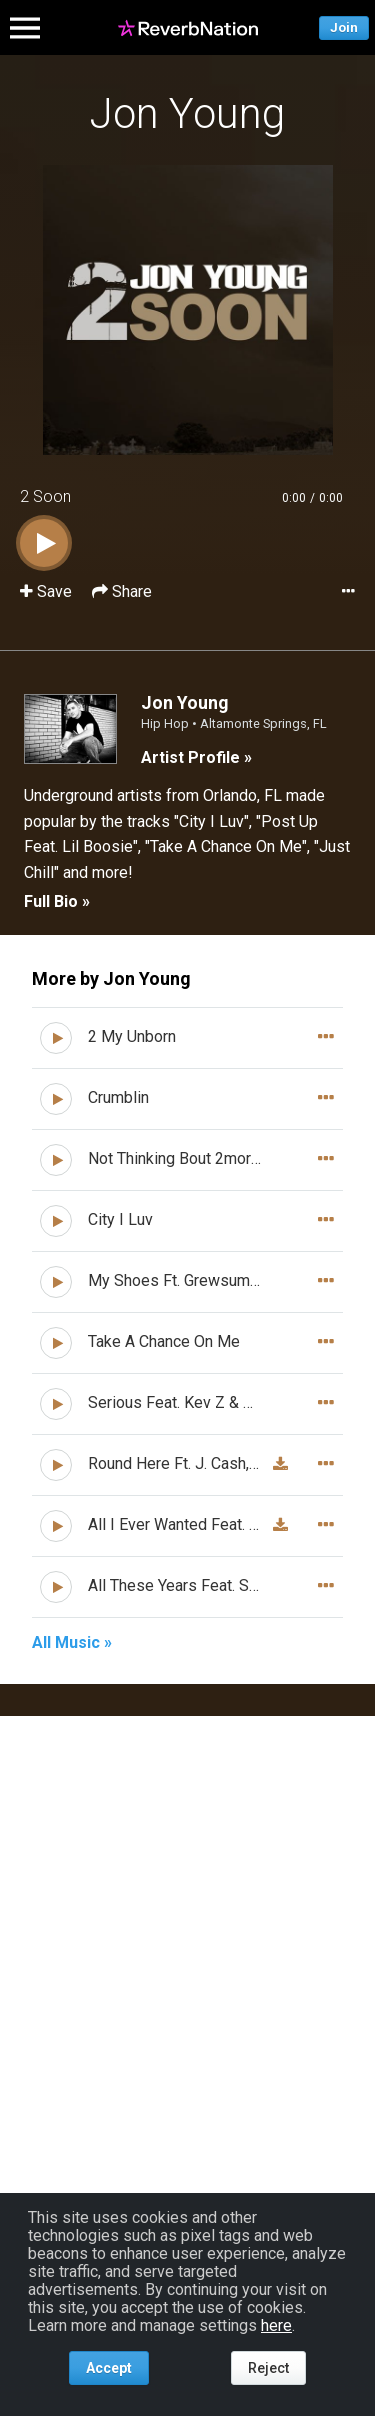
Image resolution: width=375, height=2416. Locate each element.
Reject (268, 2368)
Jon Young (187, 113)
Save (48, 591)
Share (122, 591)
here (276, 2325)
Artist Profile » (196, 757)
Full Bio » (57, 901)
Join (344, 27)
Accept (109, 2368)
